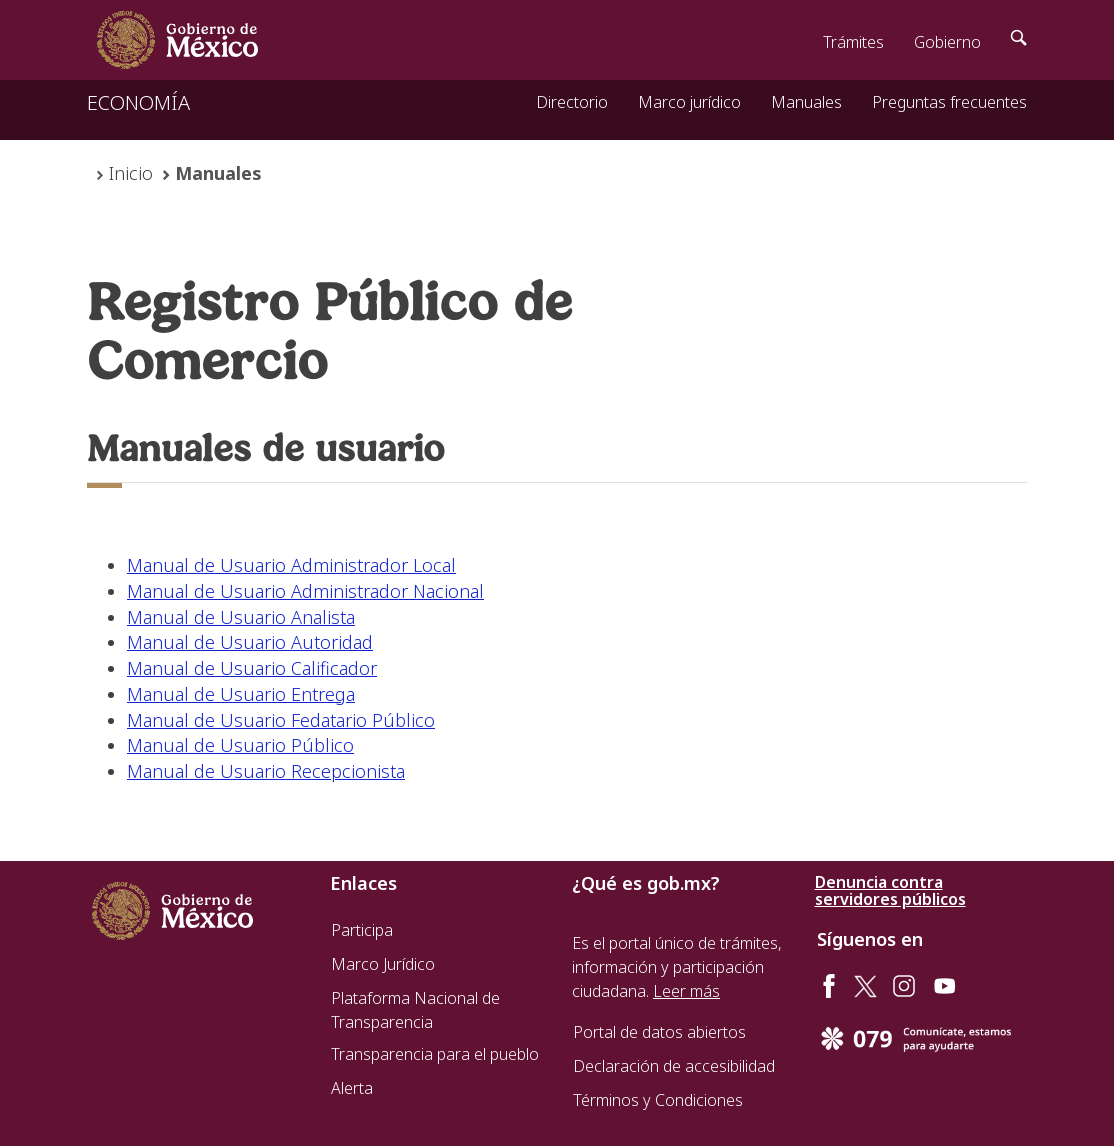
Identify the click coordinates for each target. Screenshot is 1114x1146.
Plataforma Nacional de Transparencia (415, 1010)
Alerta (352, 1088)
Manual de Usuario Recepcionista (266, 771)
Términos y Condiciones (658, 1100)
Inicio (131, 173)
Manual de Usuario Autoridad (250, 642)
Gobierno (947, 42)
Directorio (572, 102)
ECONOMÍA (138, 102)
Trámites (853, 42)
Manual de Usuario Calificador (252, 668)
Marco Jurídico (383, 964)
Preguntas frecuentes (949, 102)
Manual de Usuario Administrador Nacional (305, 591)
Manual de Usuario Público (240, 745)
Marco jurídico (689, 102)
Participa (362, 930)
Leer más (686, 991)
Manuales (806, 102)
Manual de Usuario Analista (241, 617)
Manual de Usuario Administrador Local (291, 565)
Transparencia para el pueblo (435, 1054)
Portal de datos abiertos (659, 1032)
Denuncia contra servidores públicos (890, 891)
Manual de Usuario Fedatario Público (281, 720)
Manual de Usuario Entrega (241, 694)
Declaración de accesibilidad (674, 1066)
